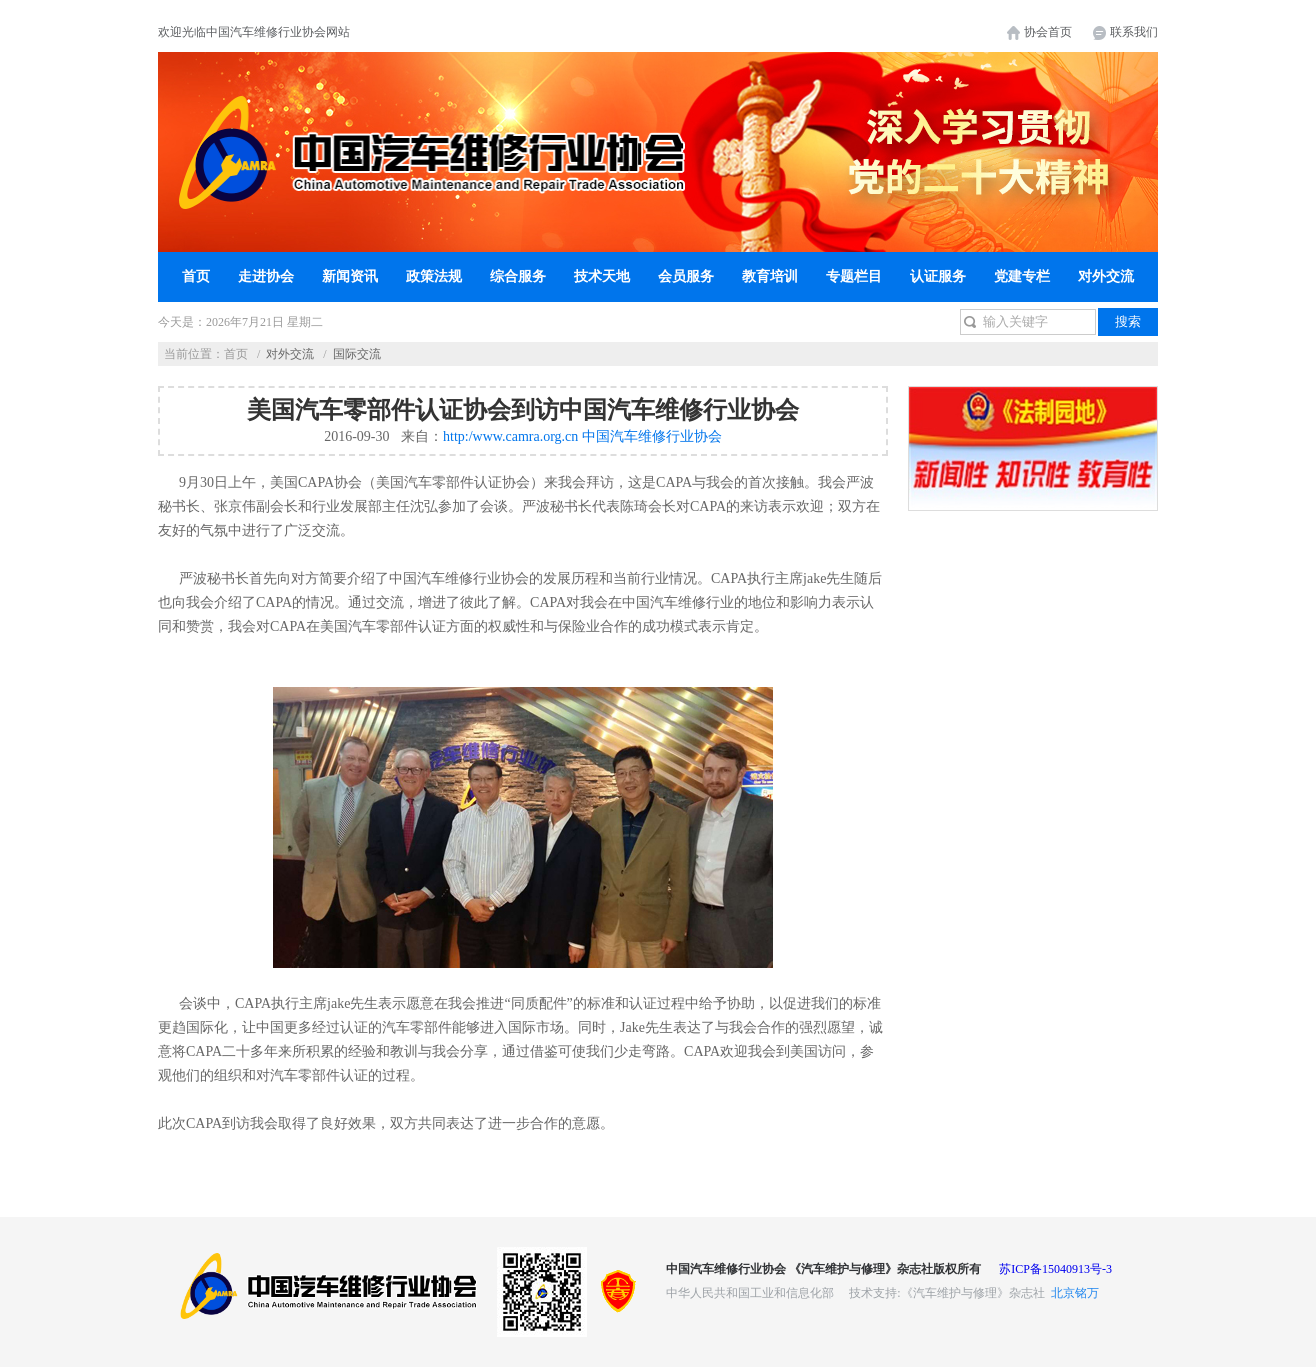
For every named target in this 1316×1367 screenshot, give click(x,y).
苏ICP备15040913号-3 (1055, 1269)
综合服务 (518, 276)
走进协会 (266, 276)
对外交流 (1106, 276)
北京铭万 (1075, 1293)
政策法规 (434, 276)
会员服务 (686, 276)
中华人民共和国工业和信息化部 (750, 1293)
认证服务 (938, 276)
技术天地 (602, 276)
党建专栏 (1022, 276)
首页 (196, 276)
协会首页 (1048, 32)
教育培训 (770, 276)
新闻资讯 (350, 276)
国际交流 (357, 354)
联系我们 (1134, 32)
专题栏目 (854, 276)
